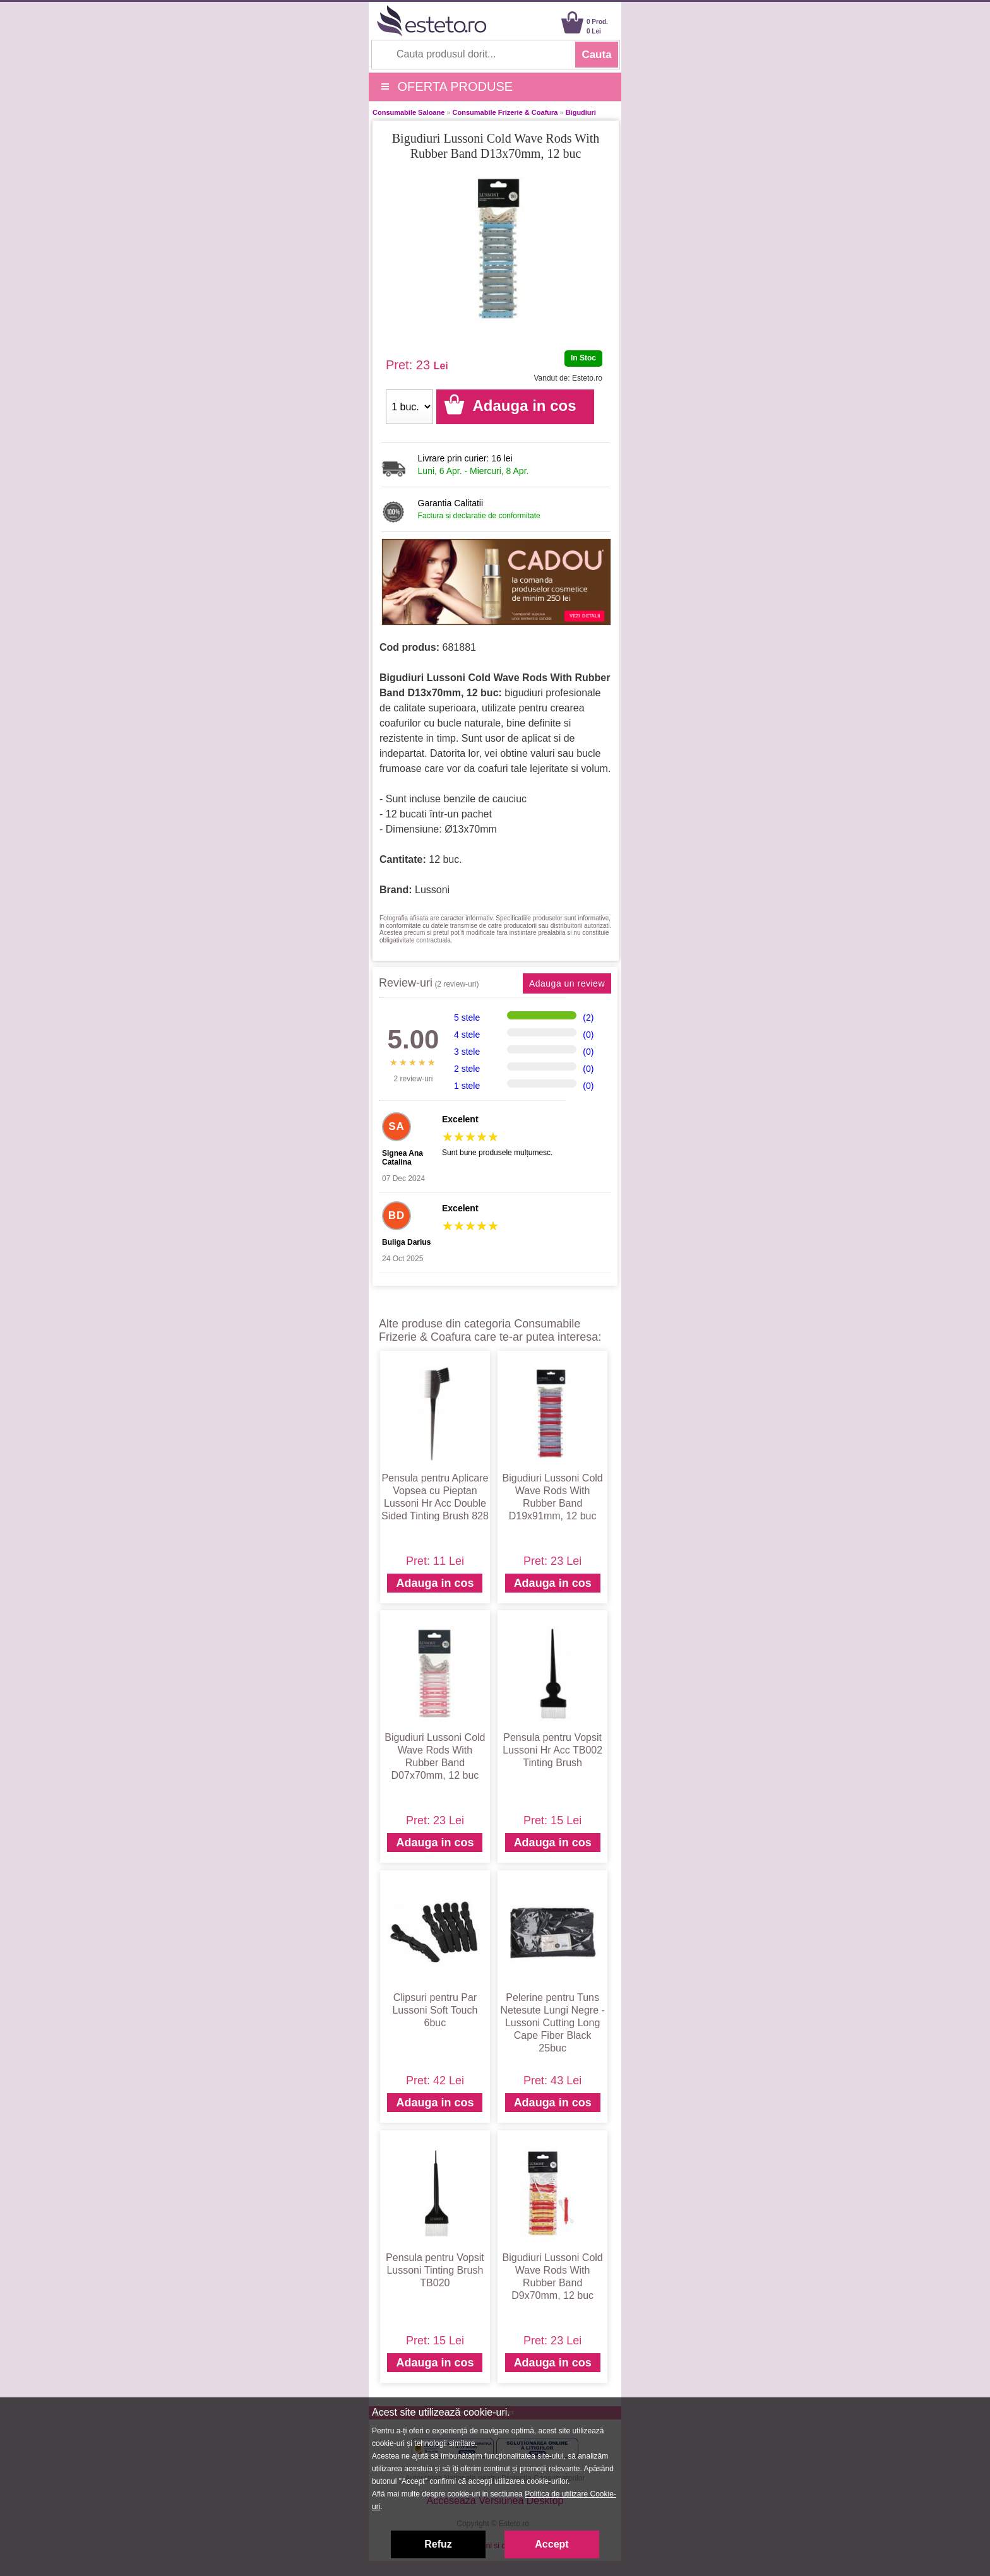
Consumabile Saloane (408, 112)
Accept (551, 2544)
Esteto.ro (587, 378)
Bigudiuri (581, 112)
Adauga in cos (435, 1583)
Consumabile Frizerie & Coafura (505, 112)
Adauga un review (567, 983)
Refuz (438, 2544)
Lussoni (432, 889)
